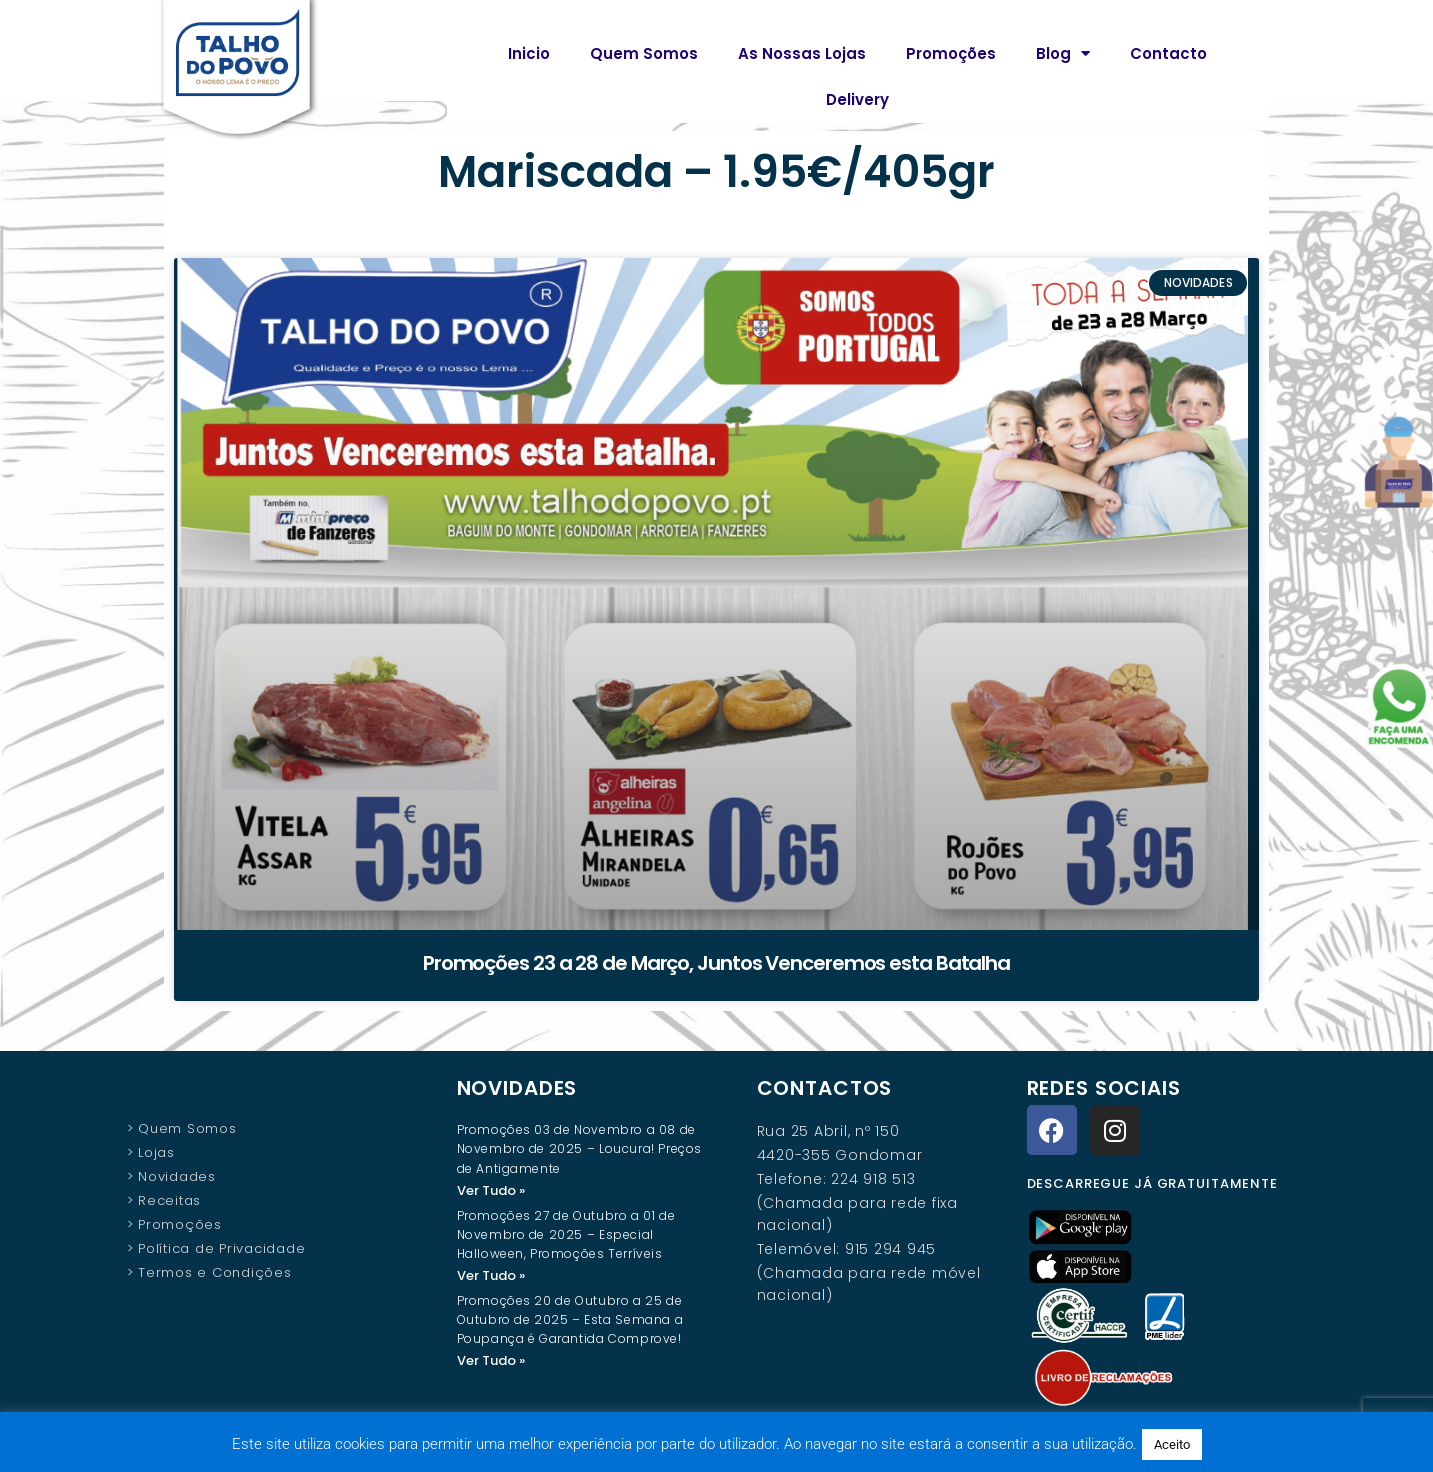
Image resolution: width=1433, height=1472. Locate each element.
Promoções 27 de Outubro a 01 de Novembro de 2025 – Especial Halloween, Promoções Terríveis (566, 1235)
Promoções (951, 53)
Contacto (1168, 53)
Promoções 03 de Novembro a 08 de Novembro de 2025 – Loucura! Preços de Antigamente (579, 1148)
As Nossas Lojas (802, 53)
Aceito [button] (1172, 1444)
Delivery (857, 99)
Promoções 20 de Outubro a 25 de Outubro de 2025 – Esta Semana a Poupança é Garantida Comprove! (570, 1321)
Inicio (529, 53)
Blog (1063, 53)
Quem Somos (644, 53)
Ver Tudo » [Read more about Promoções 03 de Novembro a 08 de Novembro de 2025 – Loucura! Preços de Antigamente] (491, 1190)
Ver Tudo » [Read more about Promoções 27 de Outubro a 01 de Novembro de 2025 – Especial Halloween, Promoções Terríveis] (491, 1276)
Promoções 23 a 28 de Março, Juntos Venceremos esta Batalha (716, 963)
